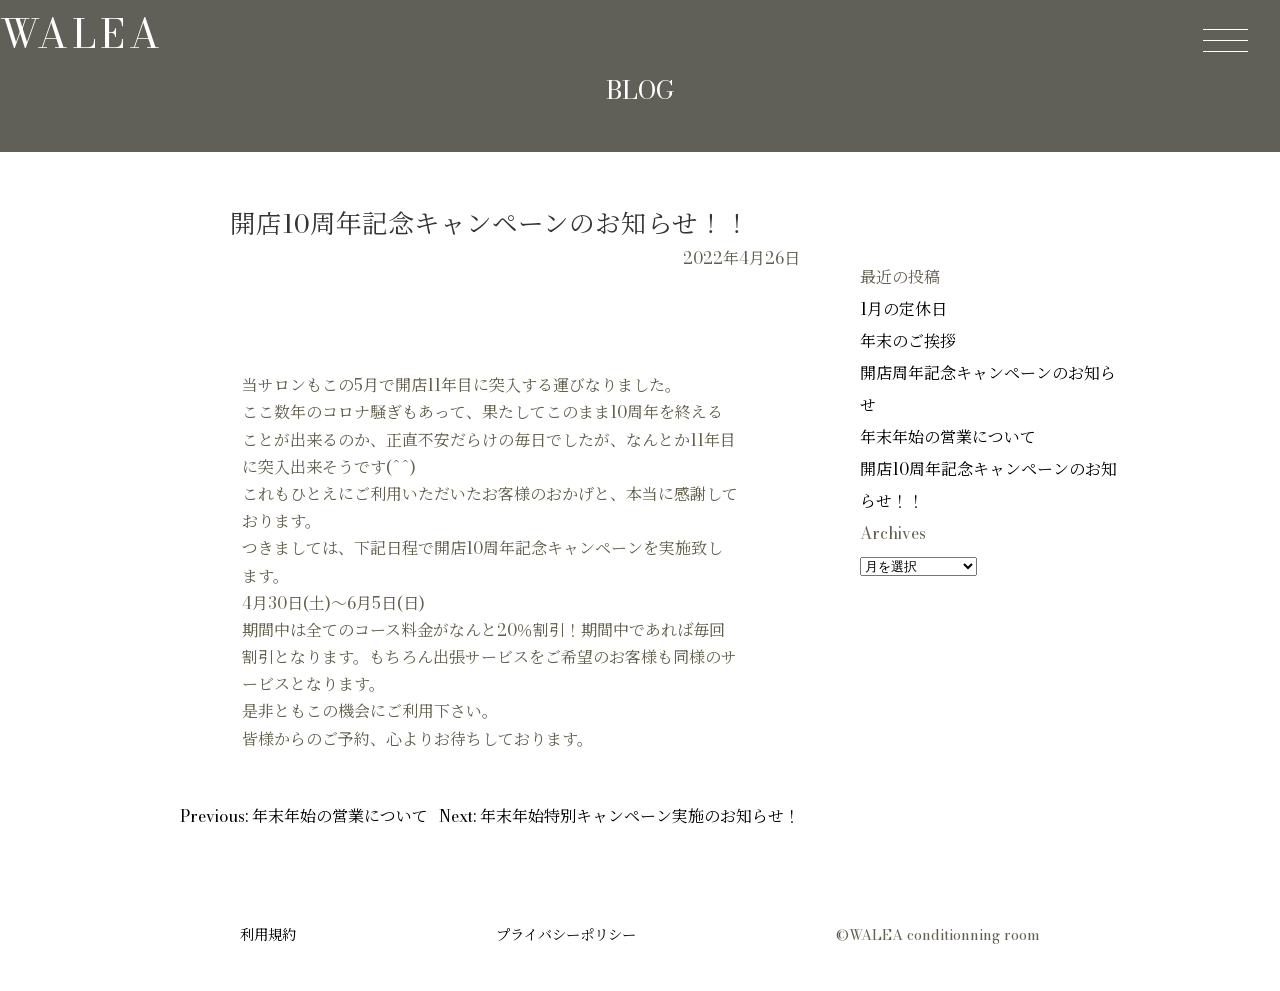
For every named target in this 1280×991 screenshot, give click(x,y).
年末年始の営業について (948, 437)
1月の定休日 (903, 309)
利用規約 (268, 935)
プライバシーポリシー (566, 935)
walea (82, 33)
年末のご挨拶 (908, 341)
